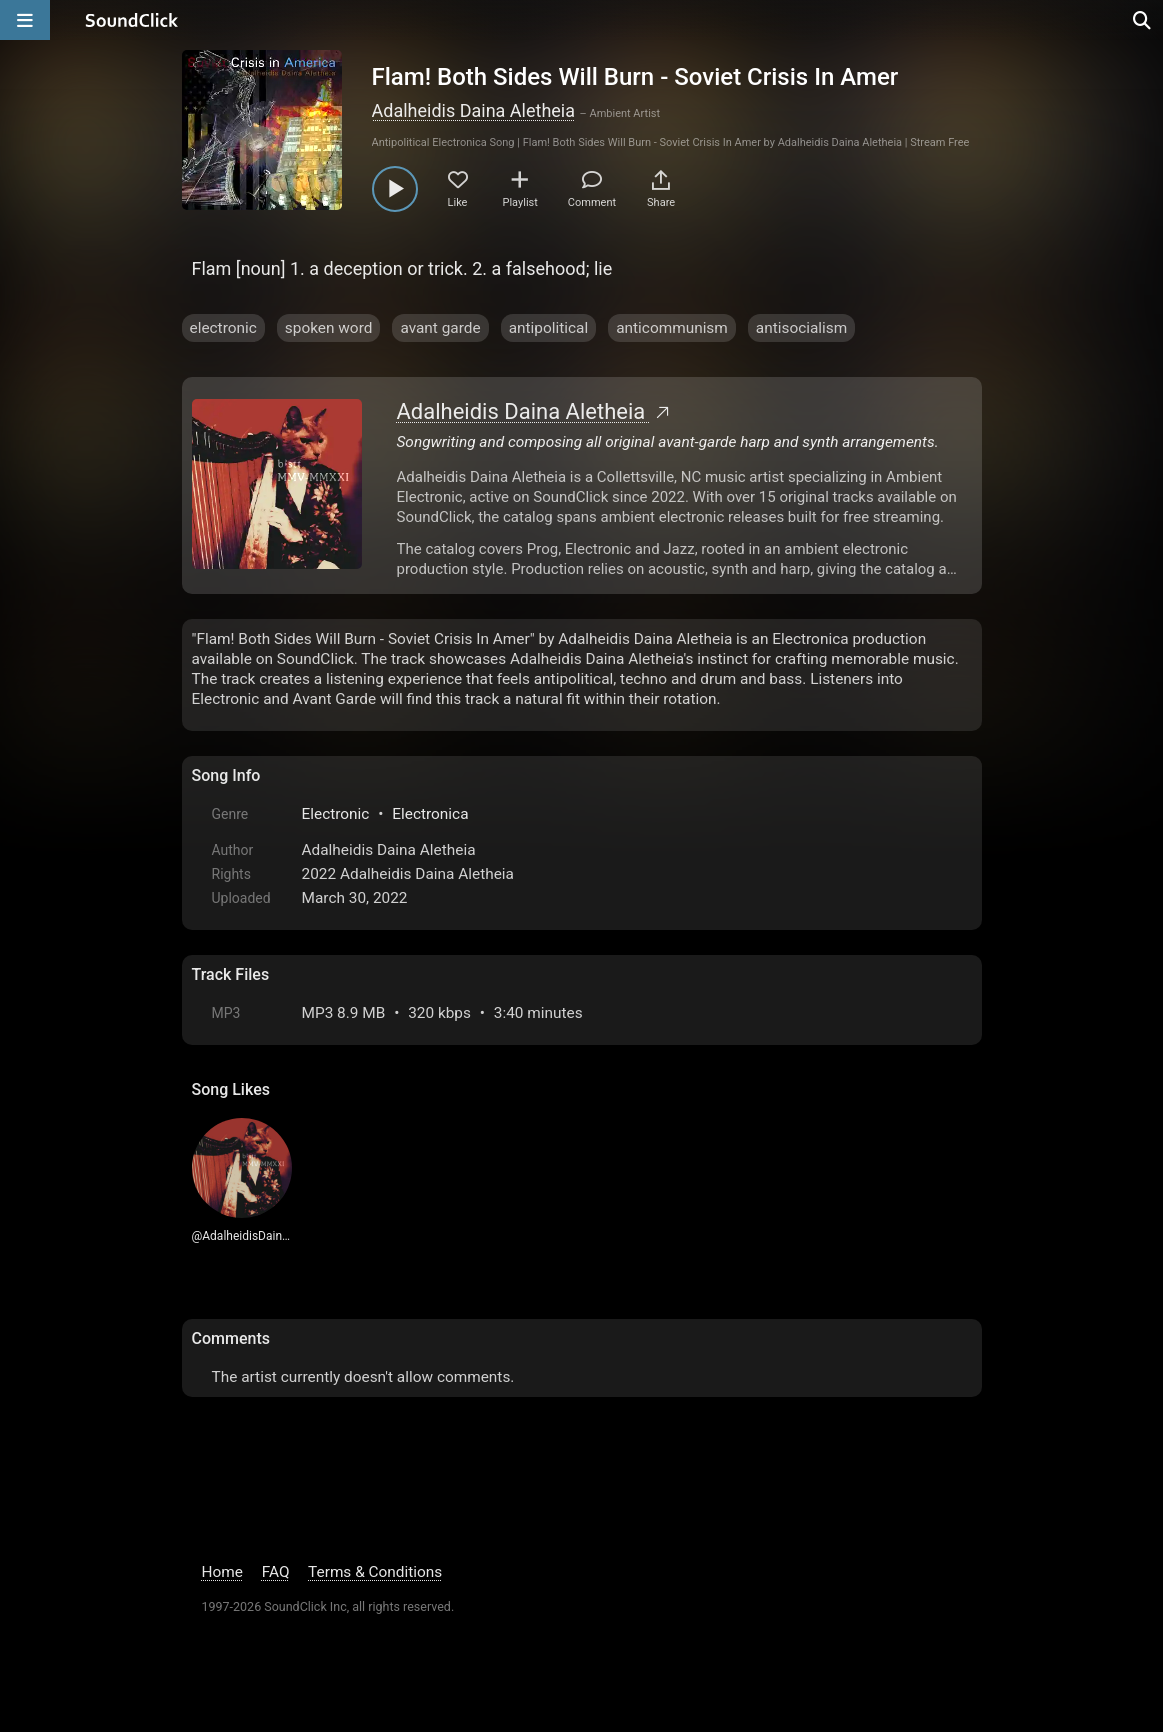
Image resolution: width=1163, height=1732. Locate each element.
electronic (223, 328)
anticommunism (672, 328)
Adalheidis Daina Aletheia (474, 110)
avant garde (440, 328)
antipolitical (549, 328)
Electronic (336, 814)
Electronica (430, 814)
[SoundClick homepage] (132, 20)
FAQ (276, 1572)
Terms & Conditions (375, 1572)
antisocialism (801, 328)
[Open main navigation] (25, 20)
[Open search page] (1143, 20)
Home (222, 1572)
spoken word (329, 328)
